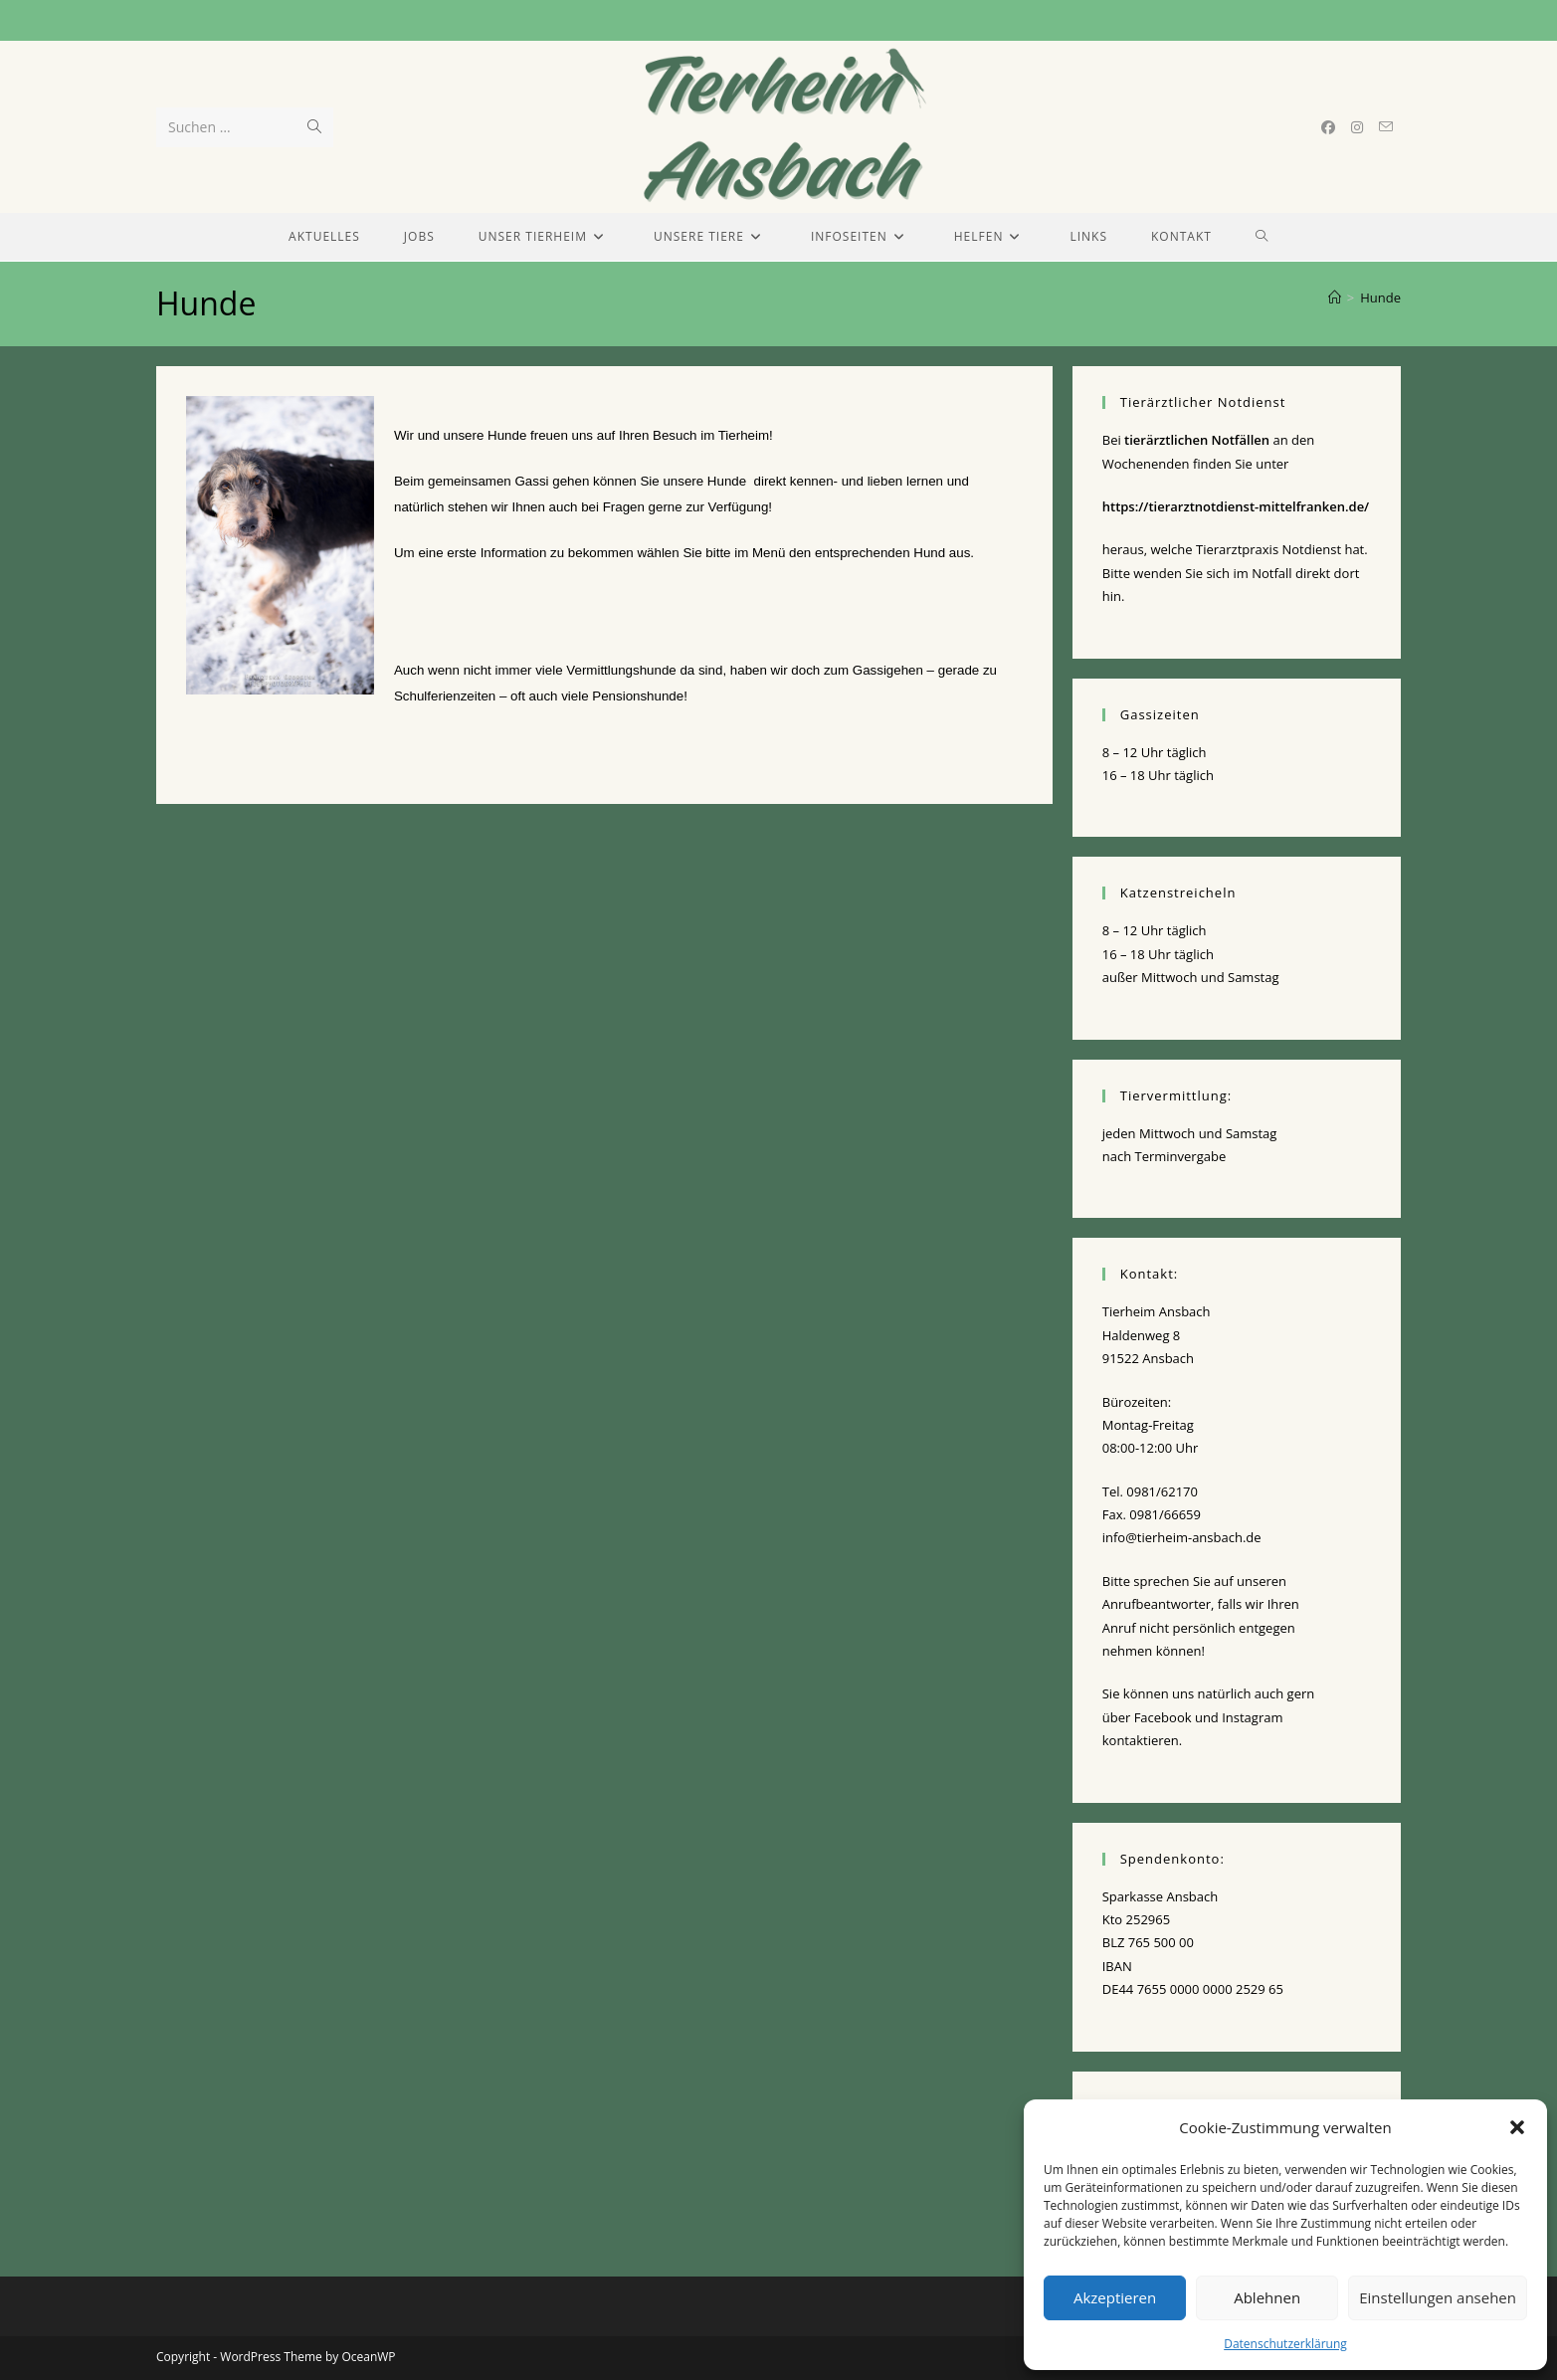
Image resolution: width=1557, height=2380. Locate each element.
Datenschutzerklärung (1285, 2343)
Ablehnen (1267, 2297)
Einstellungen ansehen (1437, 2297)
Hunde (1380, 297)
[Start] (1334, 297)
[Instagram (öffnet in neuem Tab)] (1357, 127)
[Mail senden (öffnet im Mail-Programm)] (1386, 126)
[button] (1517, 2127)
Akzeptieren (1114, 2297)
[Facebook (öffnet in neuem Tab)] (1328, 127)
